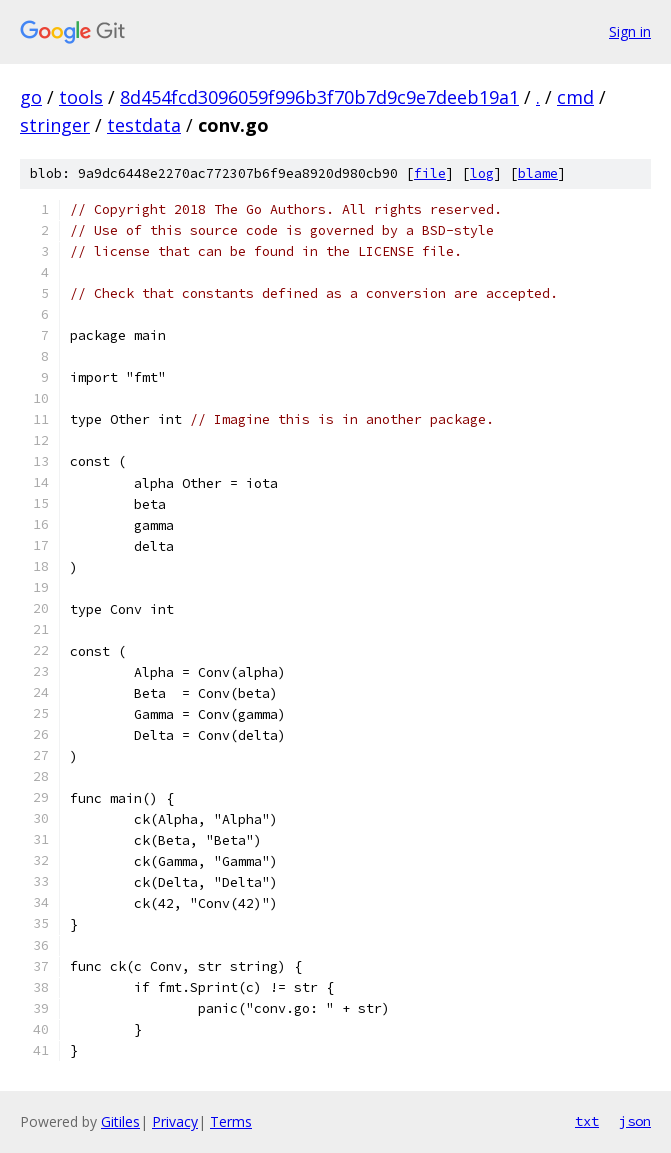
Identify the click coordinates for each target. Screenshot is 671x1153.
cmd (575, 97)
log (482, 173)
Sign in (630, 31)
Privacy (175, 1121)
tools (81, 97)
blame (538, 173)
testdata (144, 125)
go (31, 97)
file (430, 173)
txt (587, 1121)
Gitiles (120, 1121)
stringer (55, 125)
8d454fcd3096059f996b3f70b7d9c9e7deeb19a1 (319, 97)
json (635, 1121)
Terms (231, 1121)
